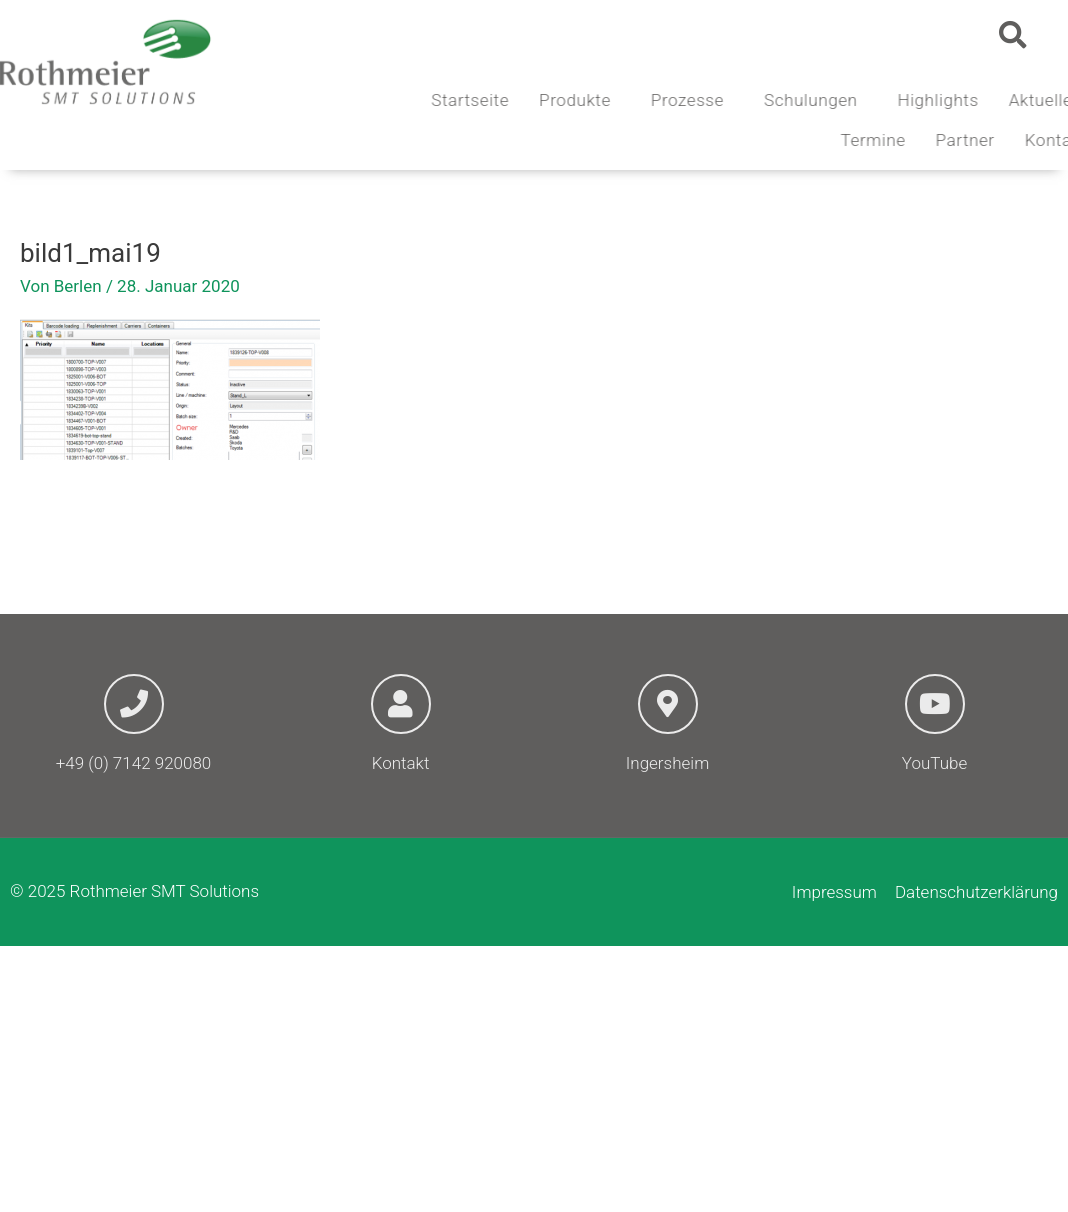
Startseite (533, 100)
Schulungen (878, 100)
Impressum (834, 892)
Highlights (1000, 100)
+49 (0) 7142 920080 (134, 763)
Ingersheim (667, 763)
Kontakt (401, 763)
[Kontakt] (401, 704)
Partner (1027, 140)
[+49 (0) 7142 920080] (134, 704)
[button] (1013, 35)
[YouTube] (935, 704)
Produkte (642, 100)
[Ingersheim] (668, 704)
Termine (935, 140)
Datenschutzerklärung (976, 892)
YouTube (934, 763)
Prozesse (754, 100)
